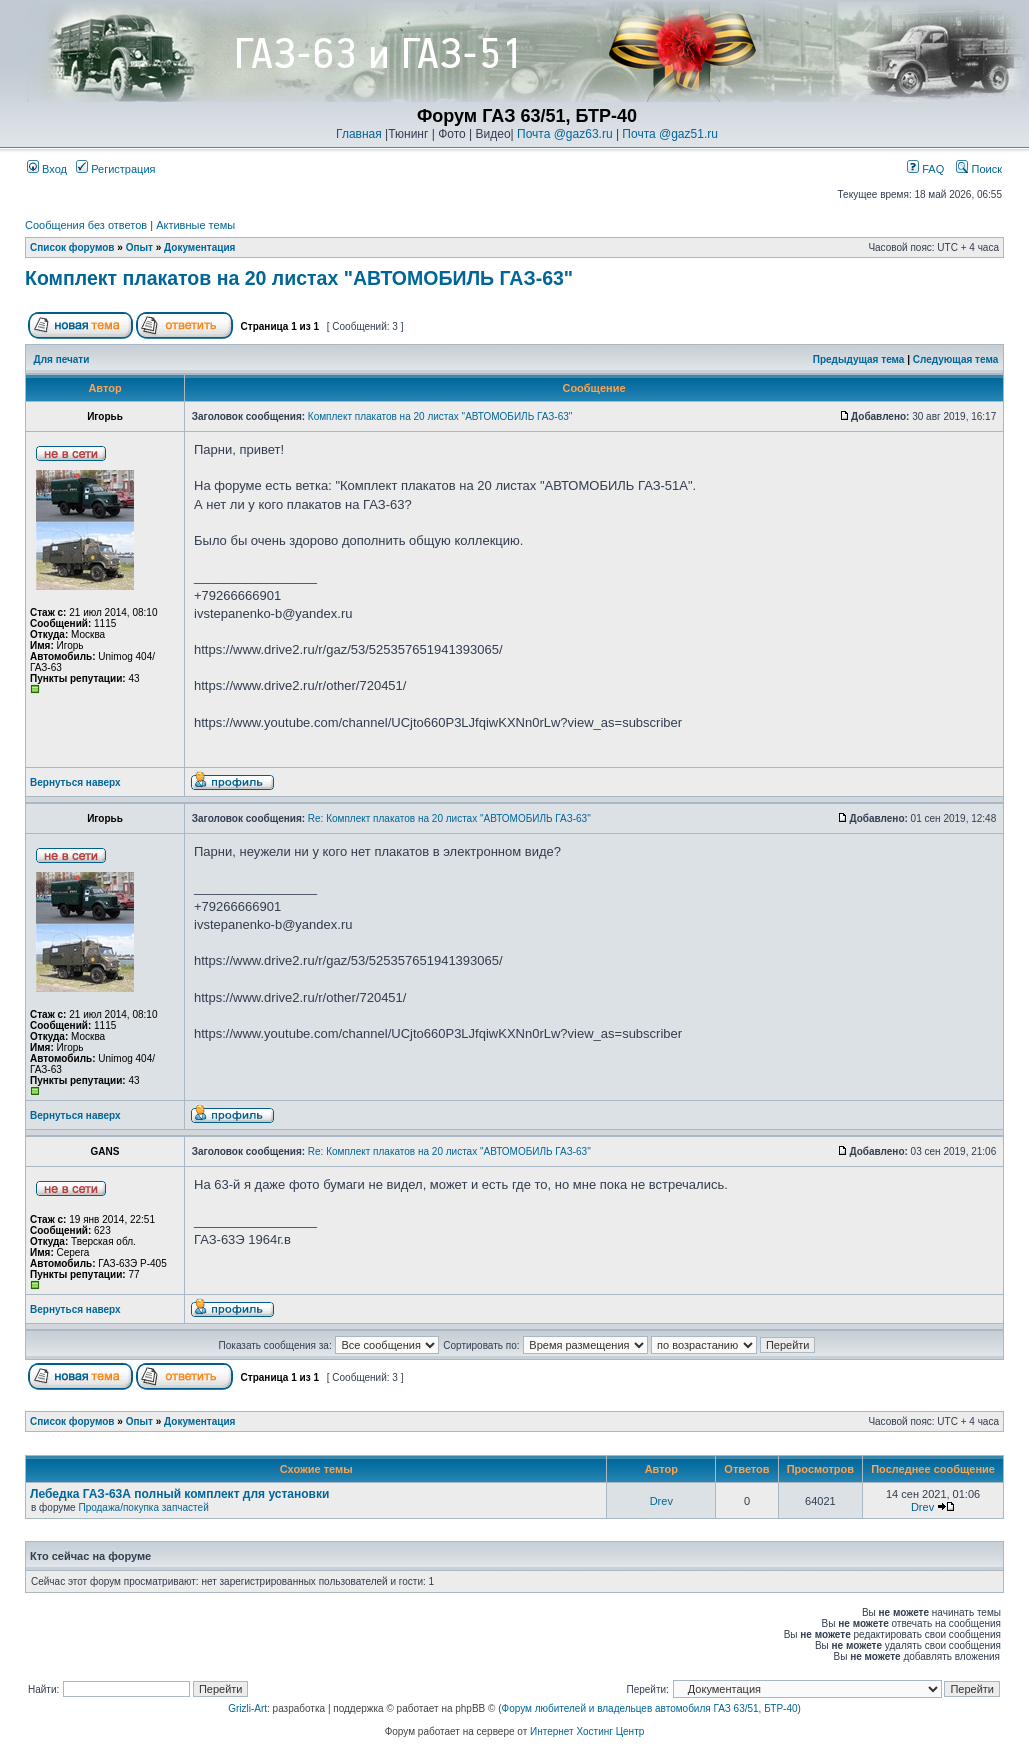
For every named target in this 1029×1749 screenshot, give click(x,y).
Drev (661, 1501)
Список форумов (72, 247)
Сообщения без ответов (86, 225)
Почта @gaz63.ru (565, 134)
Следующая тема (955, 359)
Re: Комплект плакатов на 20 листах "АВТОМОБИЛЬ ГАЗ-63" (449, 818)
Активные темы (195, 225)
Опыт (139, 247)
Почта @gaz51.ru (670, 134)
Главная (359, 134)
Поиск (979, 169)
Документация (199, 247)
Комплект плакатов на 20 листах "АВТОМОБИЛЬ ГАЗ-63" (299, 278)
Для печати (62, 359)
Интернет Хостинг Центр (587, 1731)
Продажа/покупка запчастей (143, 1507)
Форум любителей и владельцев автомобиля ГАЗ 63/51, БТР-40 (650, 1708)
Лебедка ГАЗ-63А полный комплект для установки (179, 1494)
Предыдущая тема (859, 359)
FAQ (925, 169)
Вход (47, 169)
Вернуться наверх (75, 782)
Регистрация (115, 169)
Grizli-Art (247, 1708)
